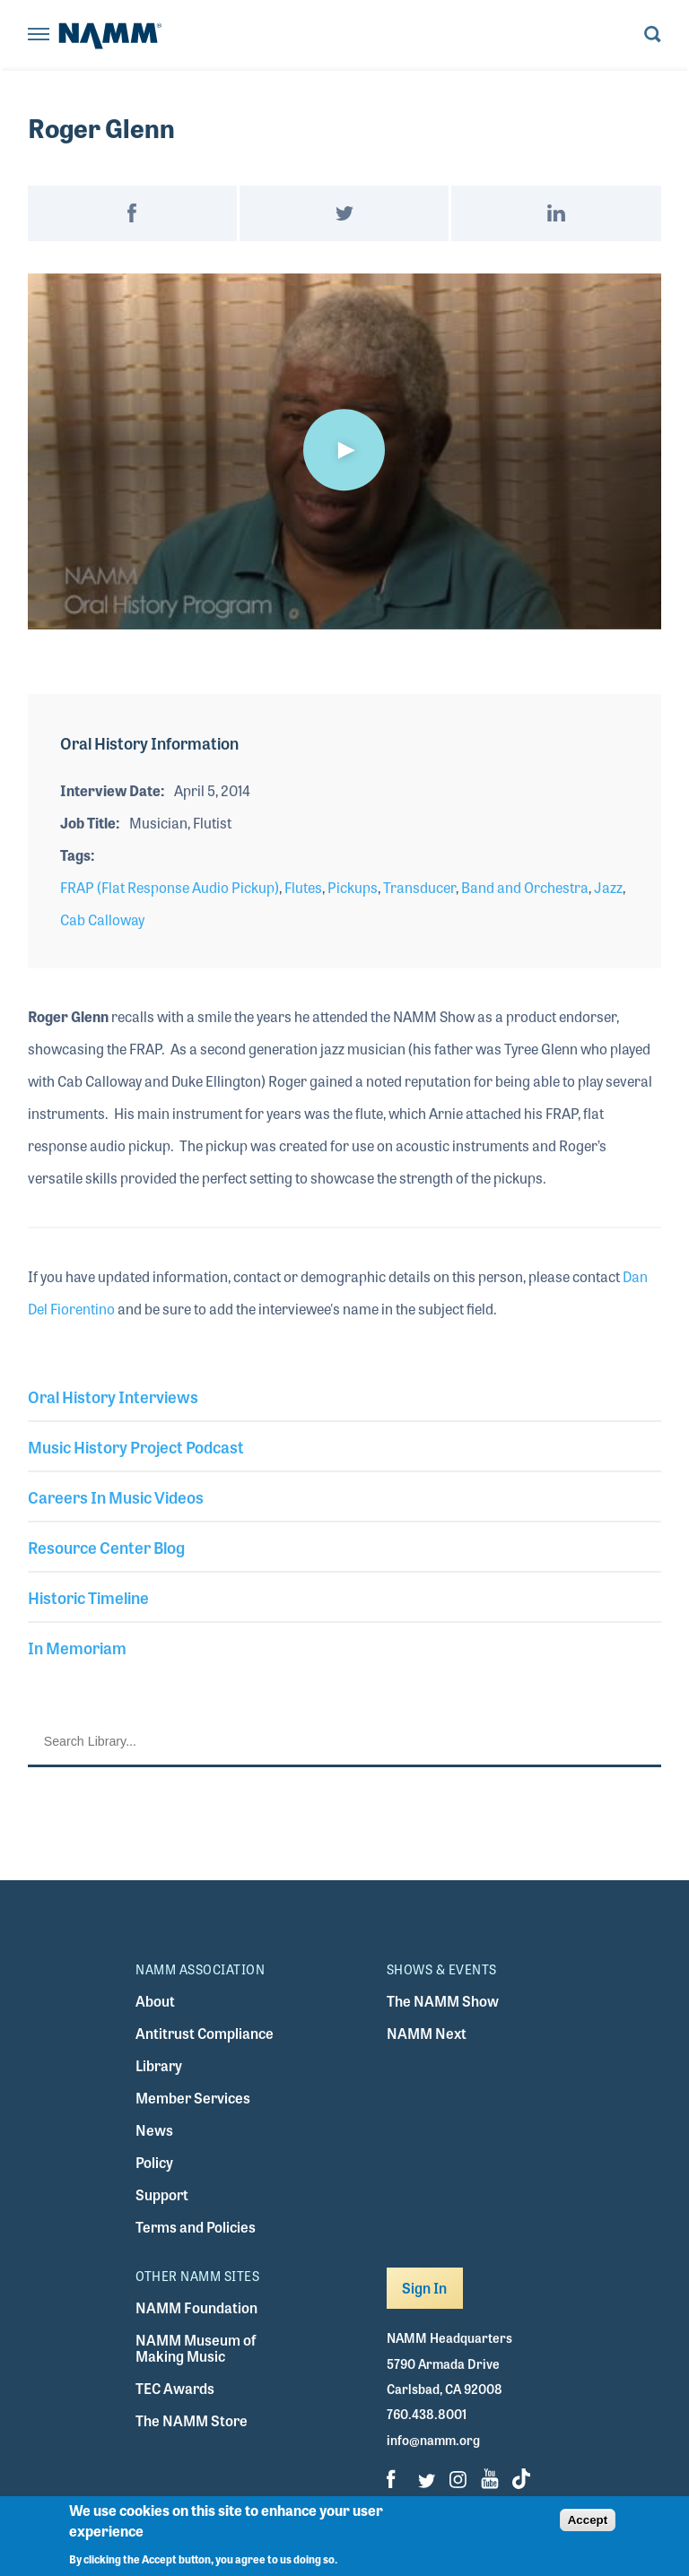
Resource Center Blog (106, 1546)
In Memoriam (77, 1647)
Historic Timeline (88, 1597)
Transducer (419, 887)
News (154, 2130)
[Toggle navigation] (38, 35)
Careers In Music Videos (116, 1496)
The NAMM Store (191, 2420)
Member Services (192, 2097)
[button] (344, 450)
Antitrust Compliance (204, 2033)
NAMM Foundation (196, 2307)
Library (158, 2065)
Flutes (303, 887)
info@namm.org (433, 2440)
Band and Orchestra (525, 887)
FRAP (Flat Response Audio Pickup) (169, 887)
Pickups (352, 887)
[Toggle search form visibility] (652, 35)
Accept (587, 2520)
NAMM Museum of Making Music (195, 2347)
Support (161, 2194)
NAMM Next (427, 2033)
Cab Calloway (102, 919)
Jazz (608, 887)
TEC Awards (174, 2388)
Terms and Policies (195, 2226)
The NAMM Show (443, 2001)
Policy (154, 2162)
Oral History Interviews (113, 1396)
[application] (345, 451)
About (155, 2001)
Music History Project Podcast (136, 1446)
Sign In (425, 2287)
